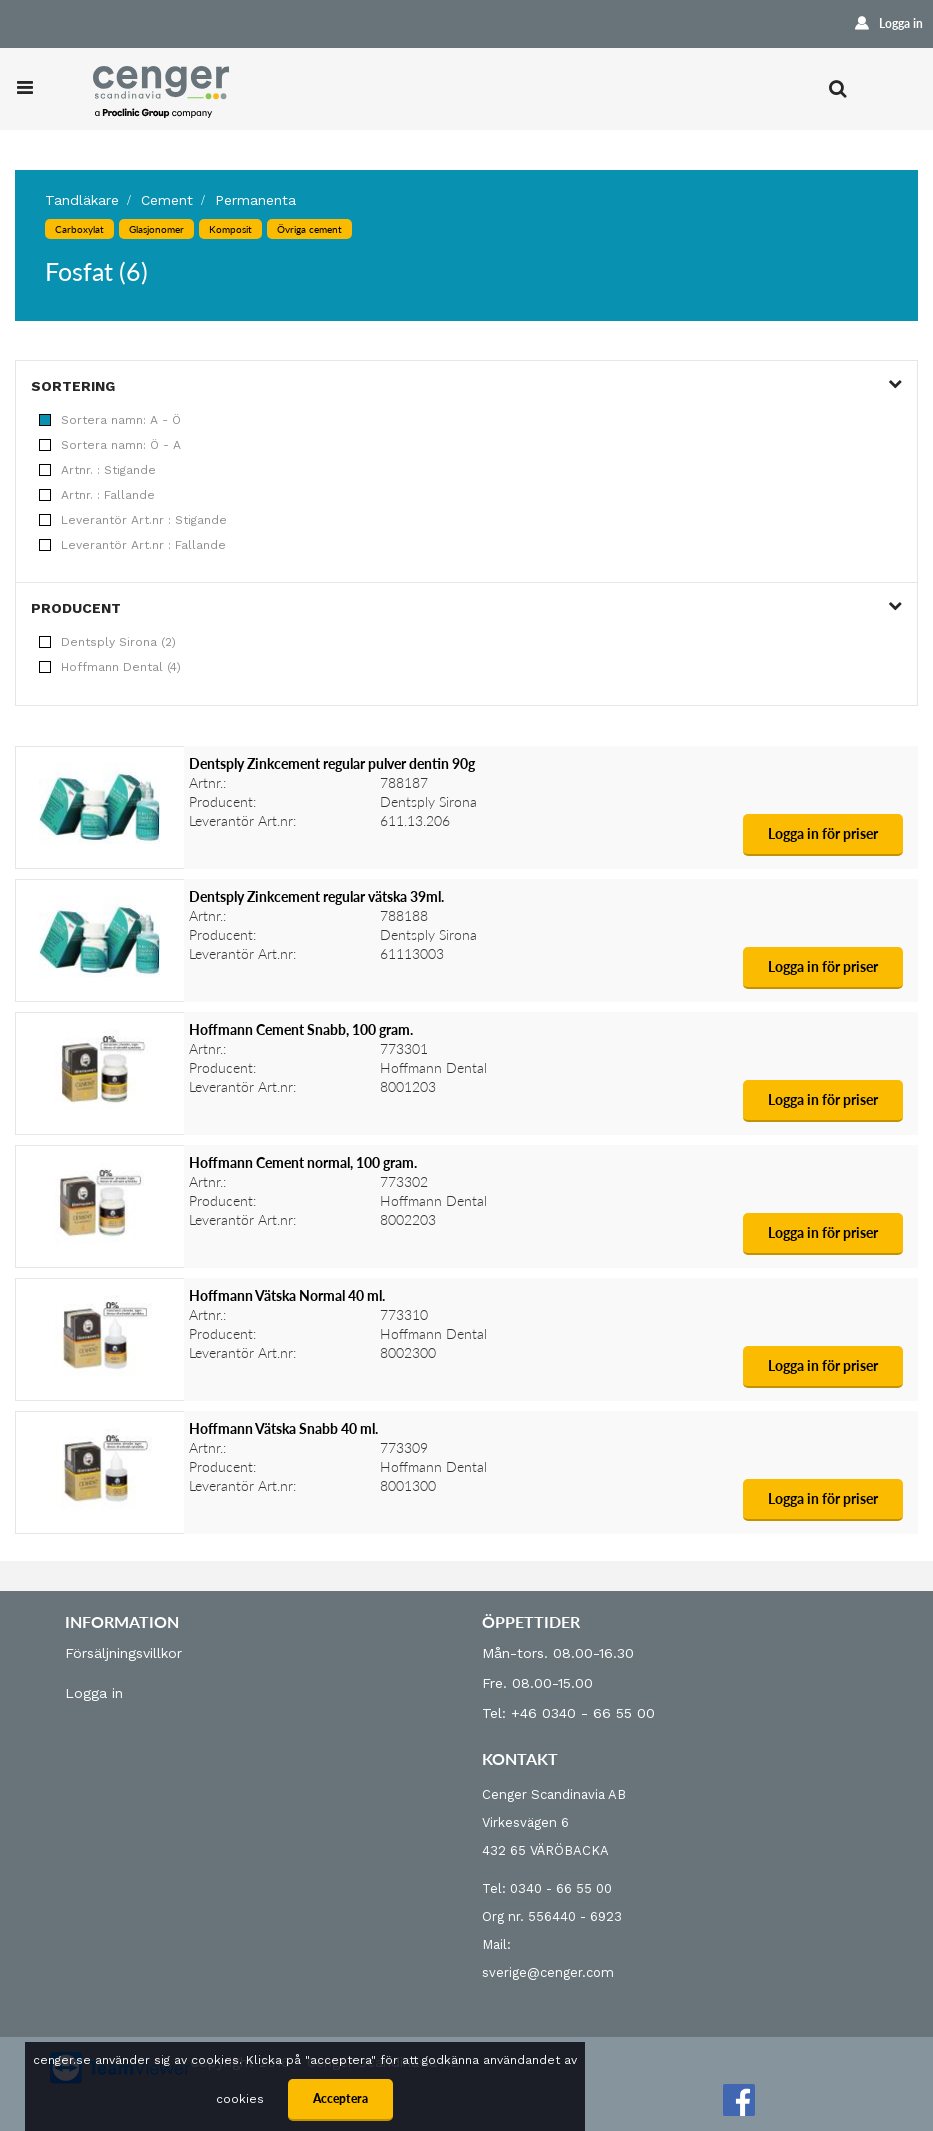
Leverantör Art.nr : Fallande (132, 545)
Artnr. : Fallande (97, 495)
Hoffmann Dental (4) (110, 667)
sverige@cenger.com (548, 1972)
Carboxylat (79, 229)
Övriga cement (309, 229)
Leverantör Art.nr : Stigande (133, 520)
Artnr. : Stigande (97, 470)
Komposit (230, 229)
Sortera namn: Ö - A (110, 445)
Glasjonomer (156, 229)
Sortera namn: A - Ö (110, 420)
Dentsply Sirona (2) (107, 642)
